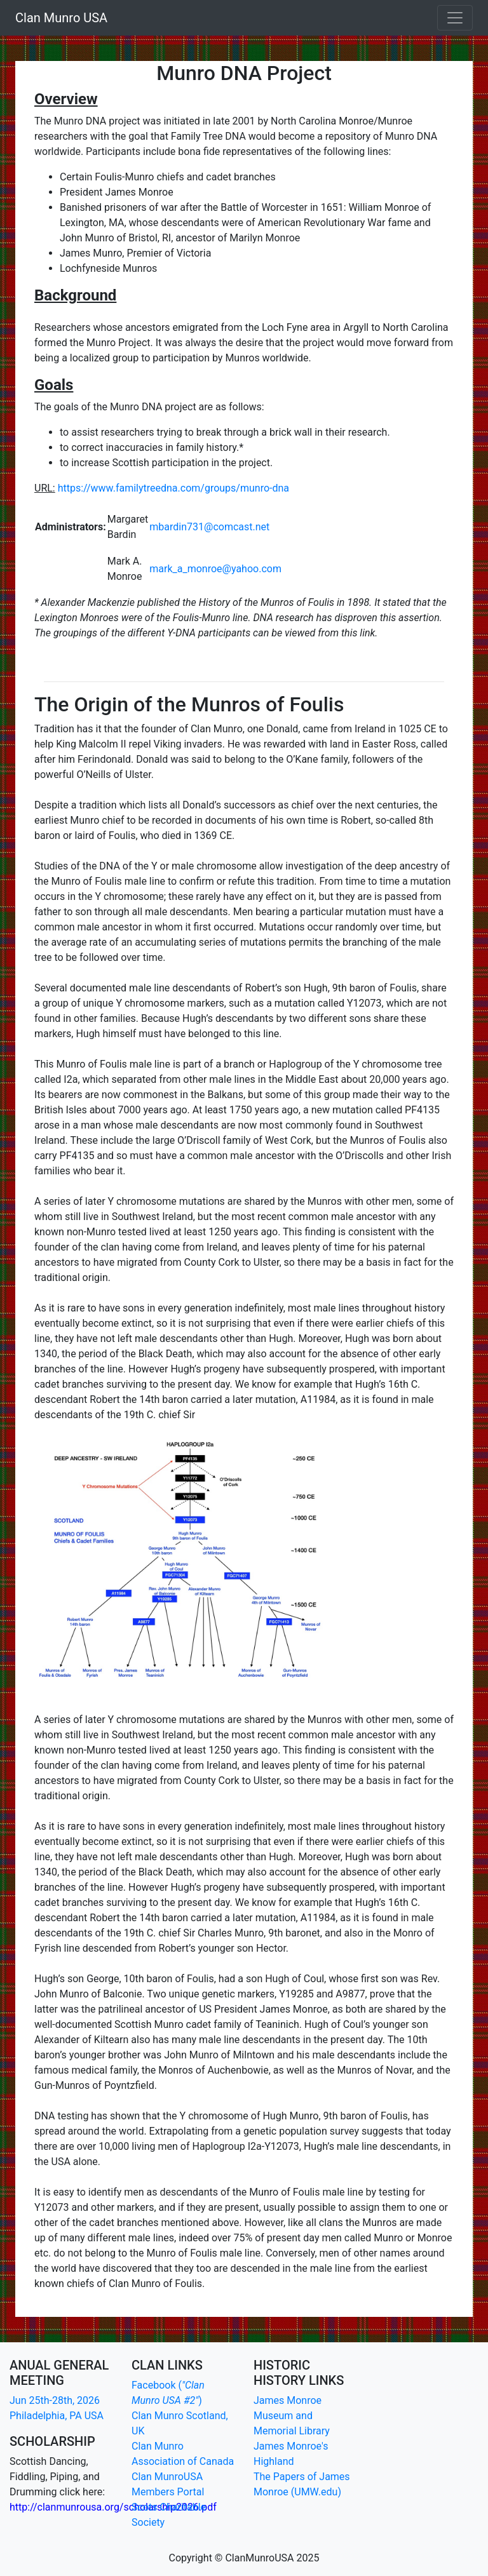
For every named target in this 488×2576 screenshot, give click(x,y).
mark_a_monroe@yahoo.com (215, 569)
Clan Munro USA (61, 17)
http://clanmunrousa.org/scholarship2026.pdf (113, 2507)
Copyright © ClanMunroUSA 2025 (244, 2558)
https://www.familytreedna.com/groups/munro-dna (173, 488)
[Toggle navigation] (455, 17)
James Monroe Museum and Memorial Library (292, 2415)
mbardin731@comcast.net (209, 527)
